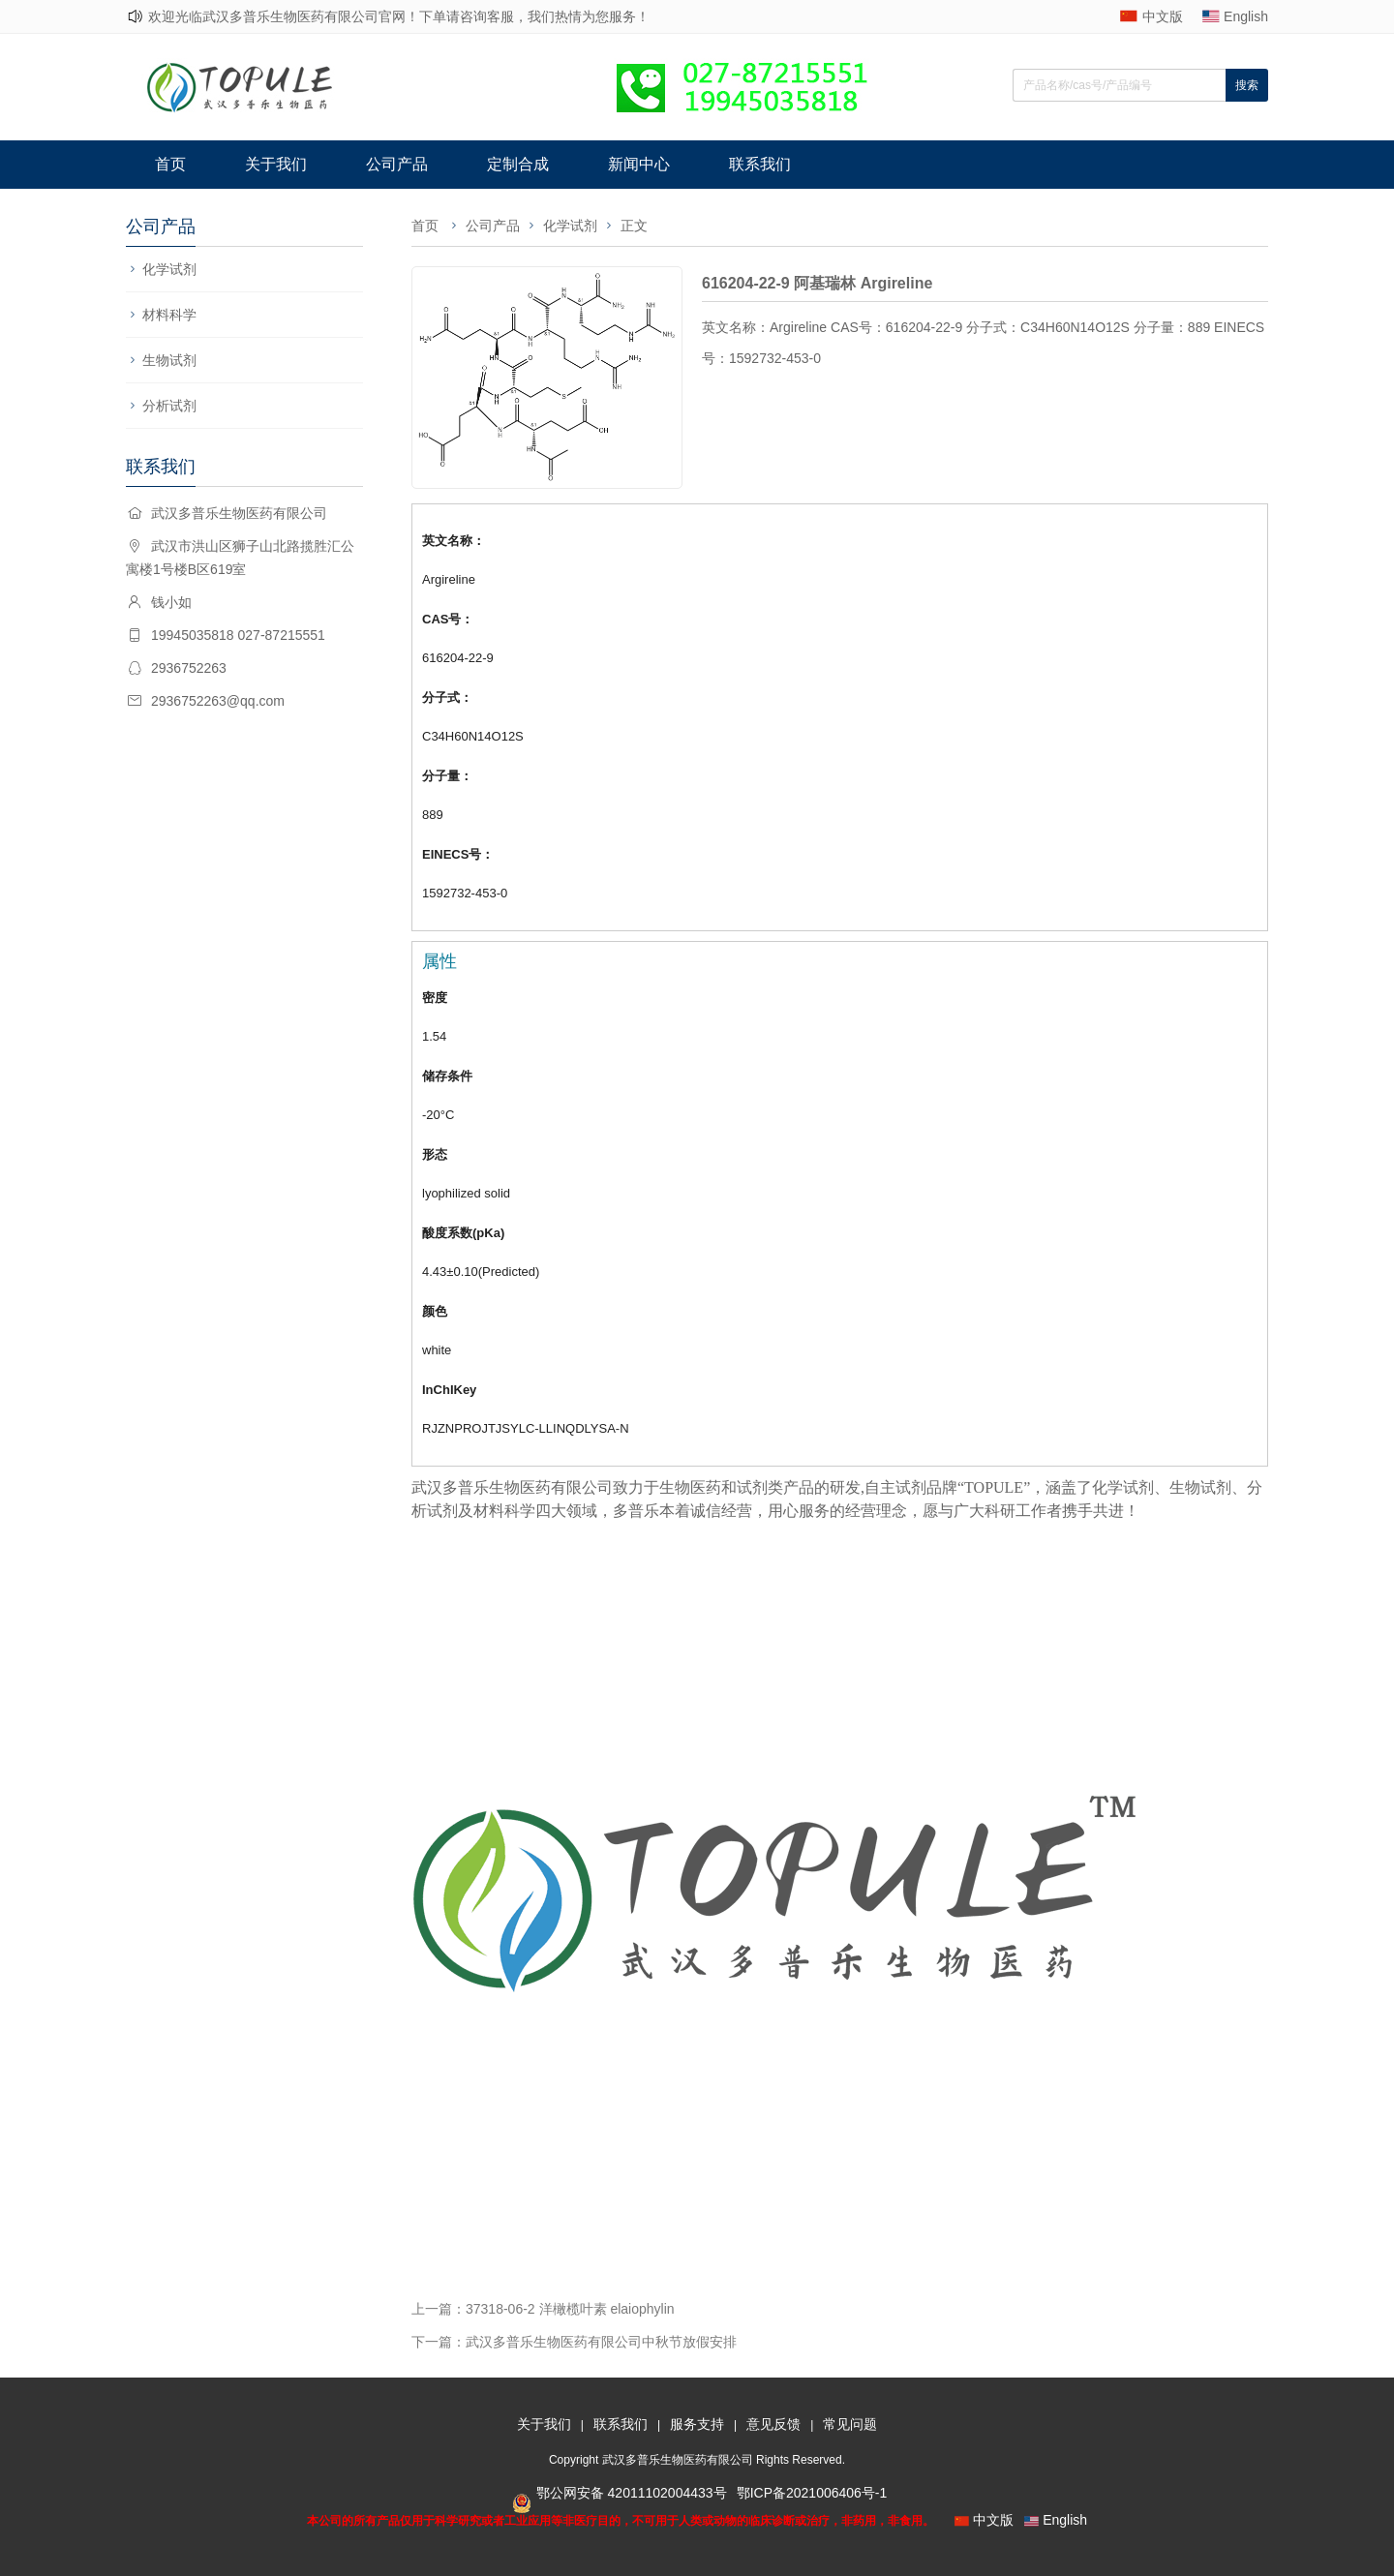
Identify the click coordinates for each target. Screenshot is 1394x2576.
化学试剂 (169, 269)
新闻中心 (639, 164)
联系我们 (760, 164)
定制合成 (518, 164)
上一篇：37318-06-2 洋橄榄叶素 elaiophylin (543, 2309)
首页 (170, 164)
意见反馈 (773, 2424)
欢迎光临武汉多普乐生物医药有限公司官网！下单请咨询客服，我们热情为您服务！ (399, 16)
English (1246, 16)
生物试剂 (169, 360)
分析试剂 (169, 405)
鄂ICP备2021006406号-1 (812, 2492)
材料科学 (169, 314)
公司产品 (397, 164)
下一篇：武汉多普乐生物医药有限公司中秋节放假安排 (574, 2341)
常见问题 (850, 2424)
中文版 (1162, 16)
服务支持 (697, 2424)
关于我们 (276, 164)
